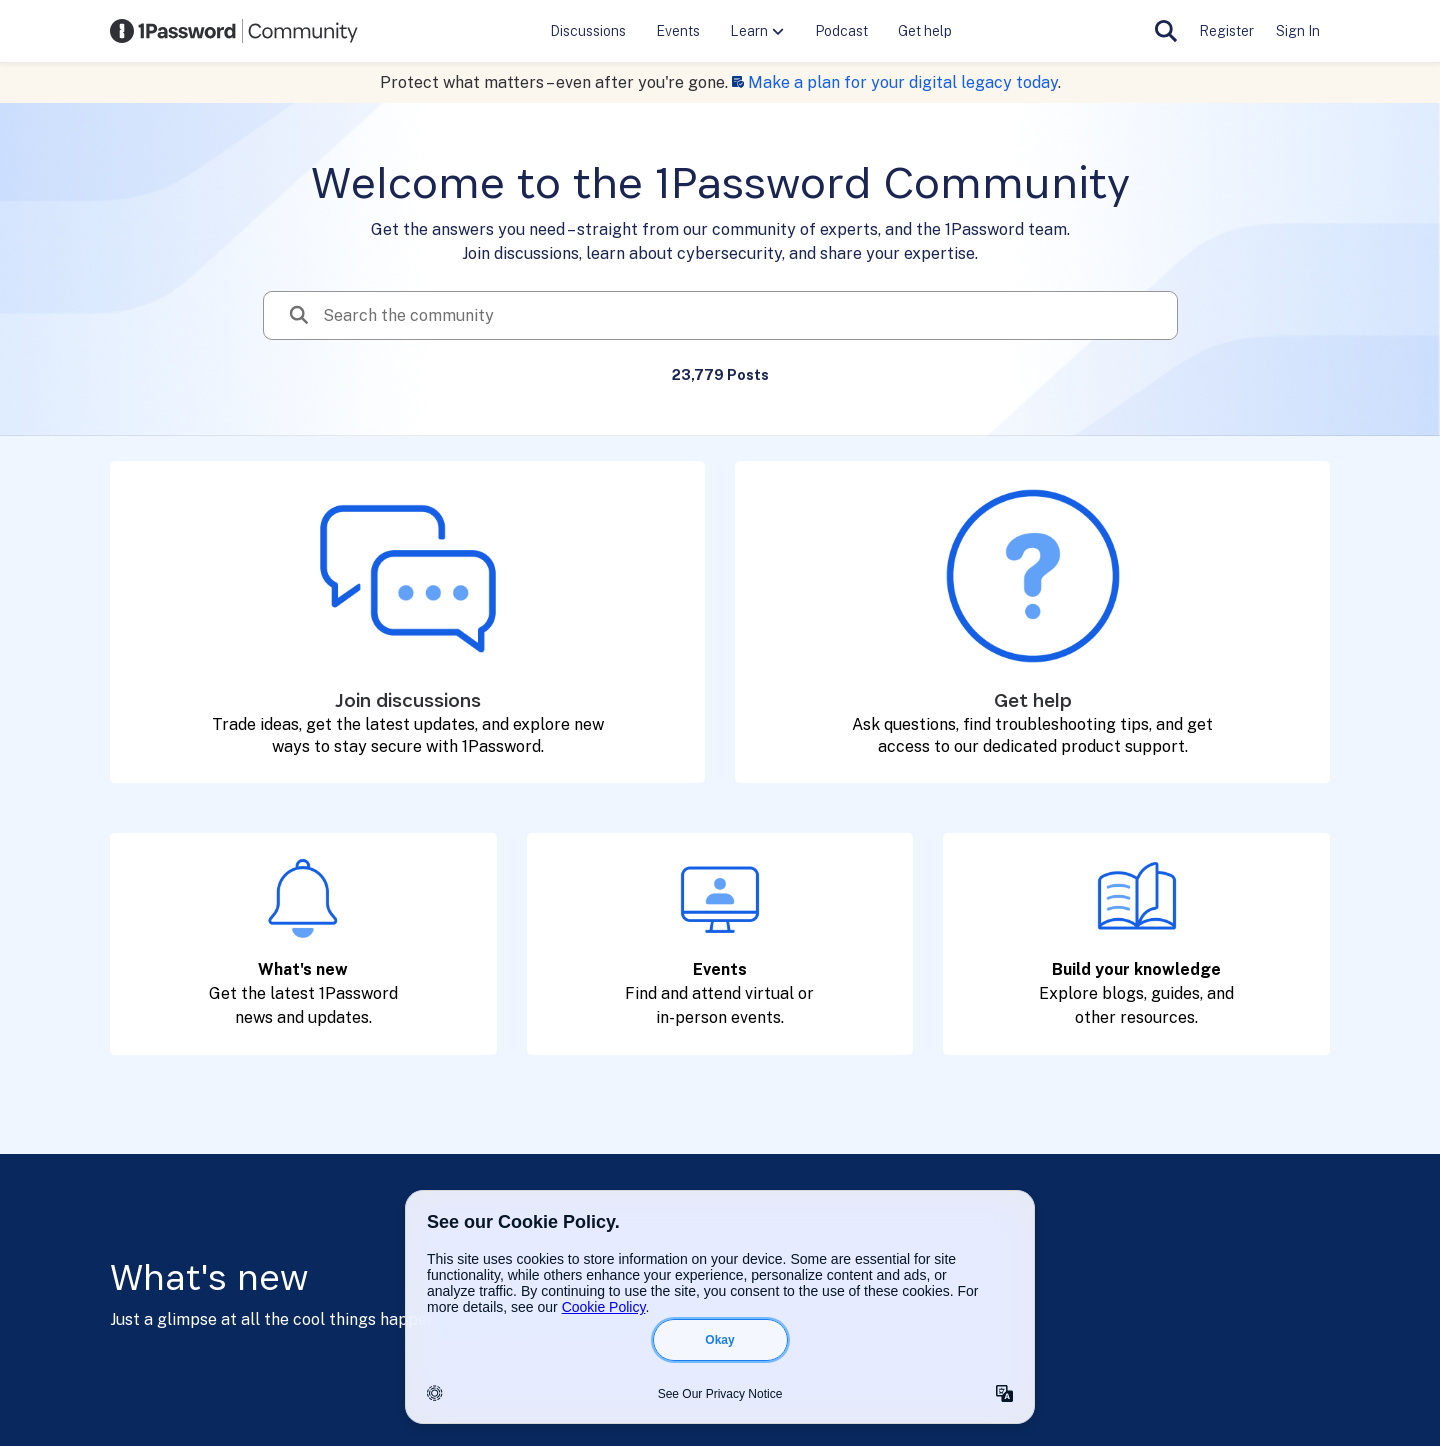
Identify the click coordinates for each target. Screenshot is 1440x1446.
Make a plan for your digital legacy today (903, 82)
